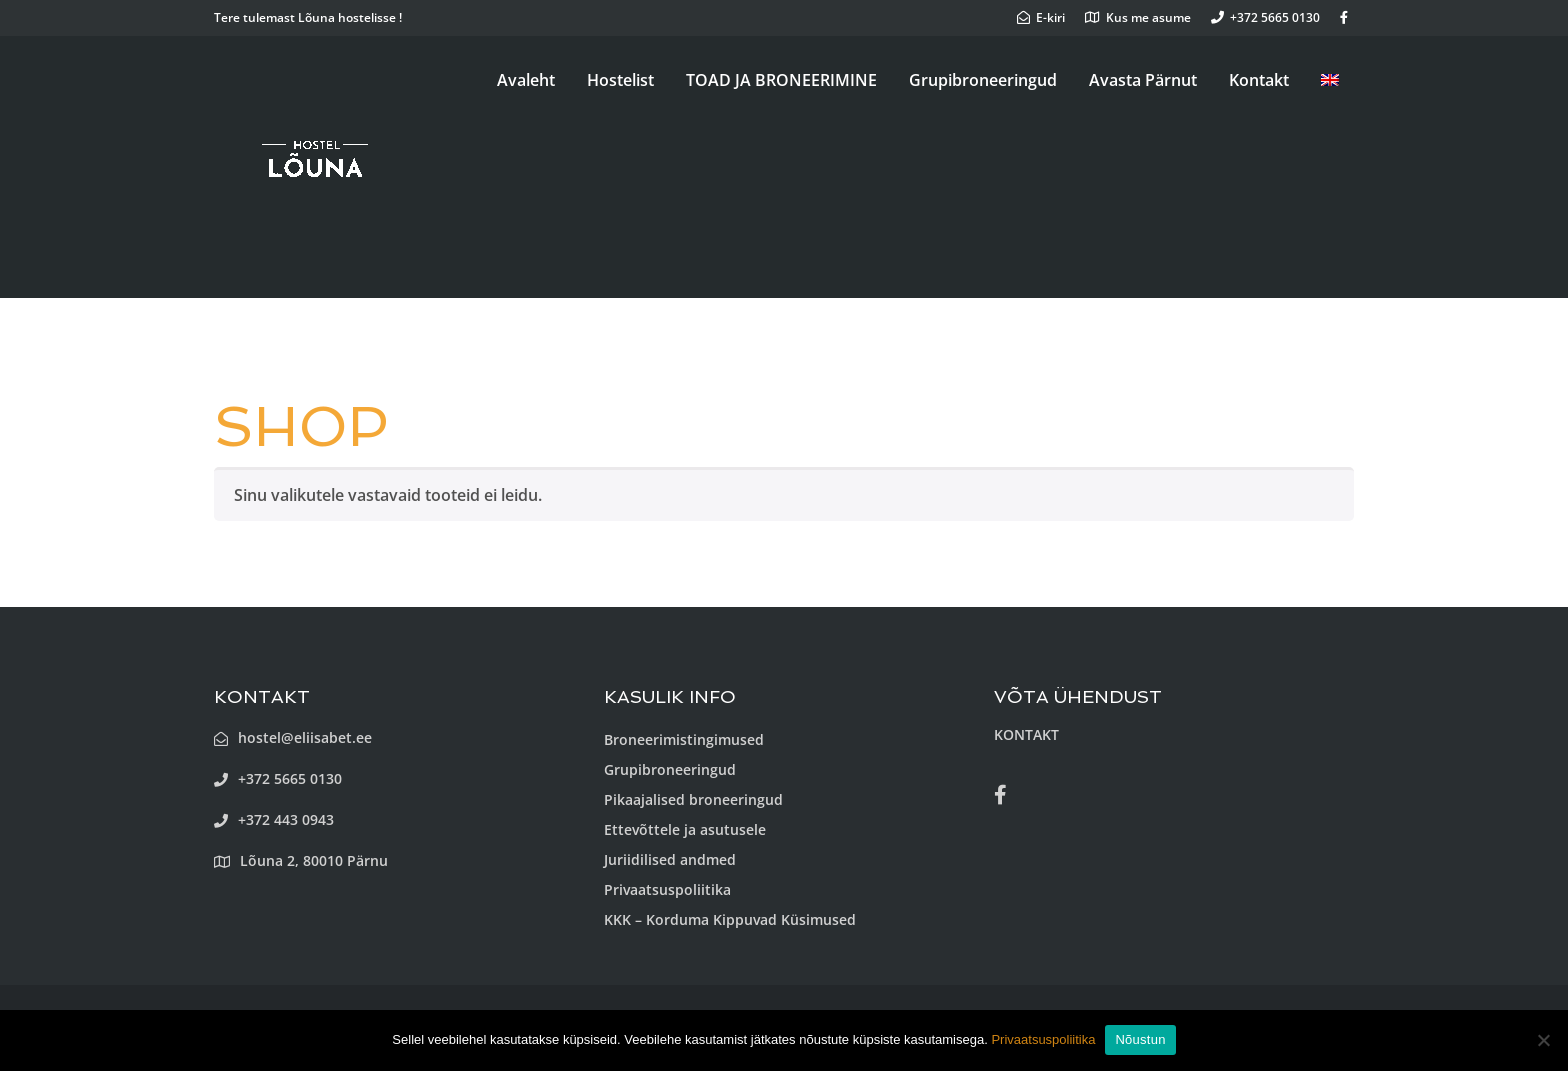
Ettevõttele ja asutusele (685, 829)
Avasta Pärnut (1143, 80)
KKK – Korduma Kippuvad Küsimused (730, 919)
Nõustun (1140, 1039)
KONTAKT (1026, 734)
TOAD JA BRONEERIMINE (781, 80)
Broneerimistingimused (684, 739)
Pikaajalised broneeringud (693, 799)
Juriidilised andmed (670, 859)
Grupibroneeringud (983, 80)
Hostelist (620, 80)
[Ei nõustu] (1543, 1040)
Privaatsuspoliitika (667, 889)
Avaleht (526, 80)
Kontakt (1259, 80)
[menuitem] (1330, 80)
